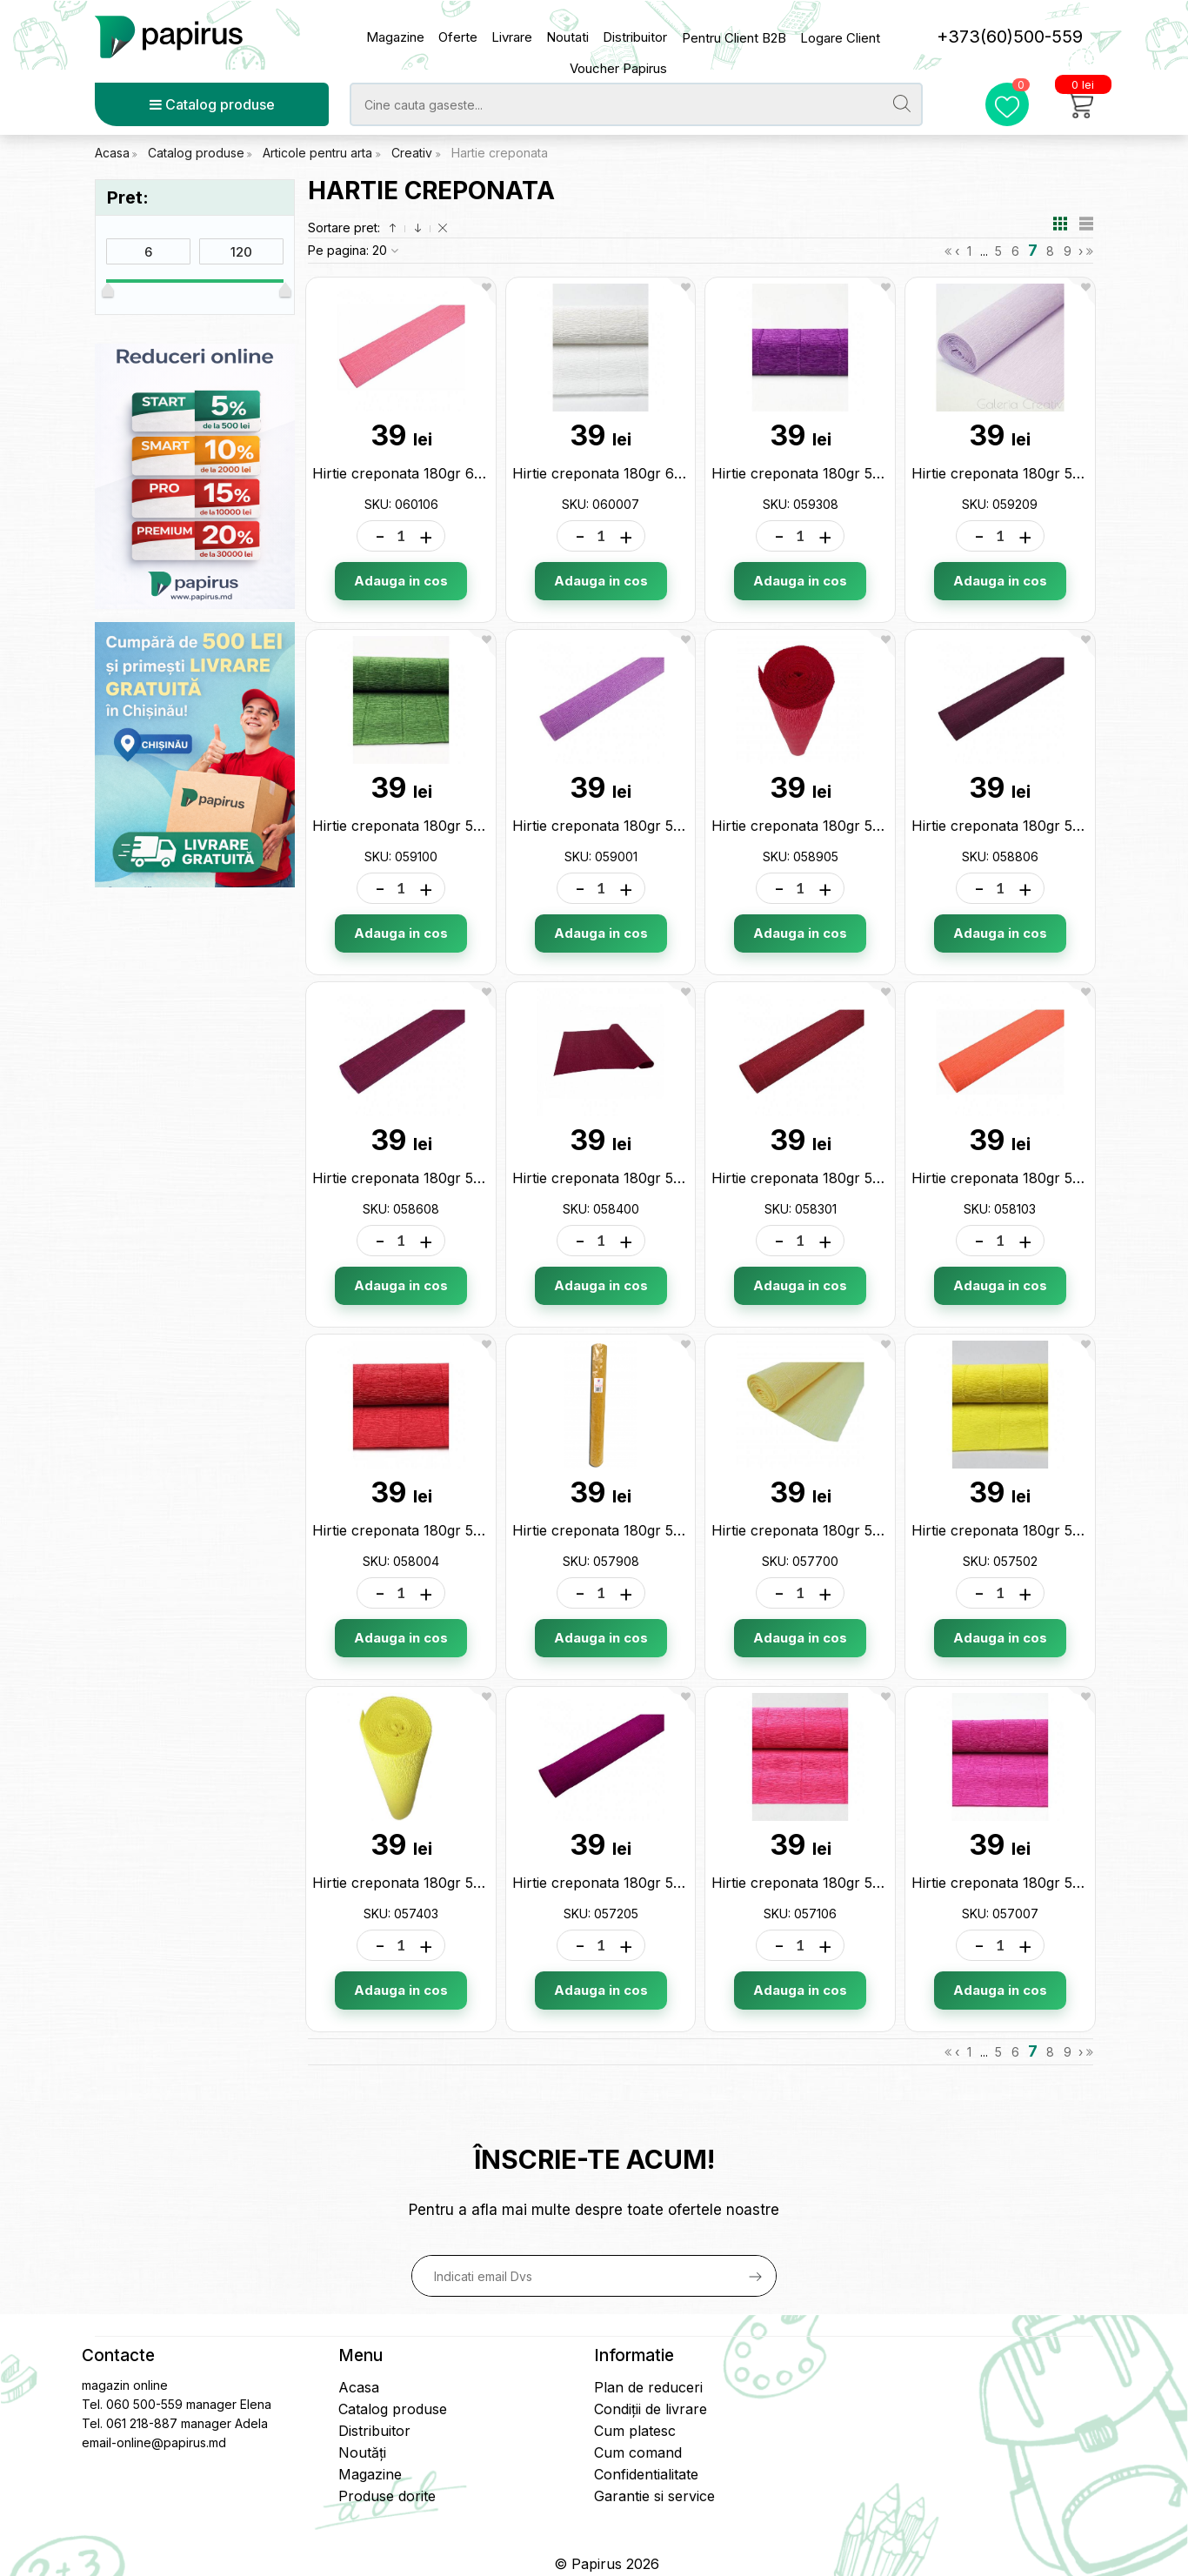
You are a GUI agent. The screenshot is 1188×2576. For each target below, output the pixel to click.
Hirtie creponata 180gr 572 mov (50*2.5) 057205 (674, 1882)
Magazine (395, 37)
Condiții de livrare (650, 2409)
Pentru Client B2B (734, 38)
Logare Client (840, 38)
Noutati (567, 37)
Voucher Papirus (618, 68)
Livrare (511, 37)
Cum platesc (635, 2430)
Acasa (112, 152)
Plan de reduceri (648, 2387)
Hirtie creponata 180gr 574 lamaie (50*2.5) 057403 (481, 1882)
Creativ (413, 152)
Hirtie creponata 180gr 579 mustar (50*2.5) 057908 (684, 1530)
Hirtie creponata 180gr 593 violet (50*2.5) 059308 (877, 473)
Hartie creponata (499, 152)
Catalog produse (212, 104)
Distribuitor (635, 37)
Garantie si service (654, 2496)
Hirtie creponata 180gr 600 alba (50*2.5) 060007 (676, 473)
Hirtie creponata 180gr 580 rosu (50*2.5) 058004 (477, 1530)
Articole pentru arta (319, 152)
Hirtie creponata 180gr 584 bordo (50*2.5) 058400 (682, 1178)
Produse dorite (387, 2496)
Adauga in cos (401, 580)
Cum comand (638, 2452)
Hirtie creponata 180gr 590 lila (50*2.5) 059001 (668, 825)
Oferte (457, 37)
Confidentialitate (646, 2474)
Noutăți (362, 2452)
